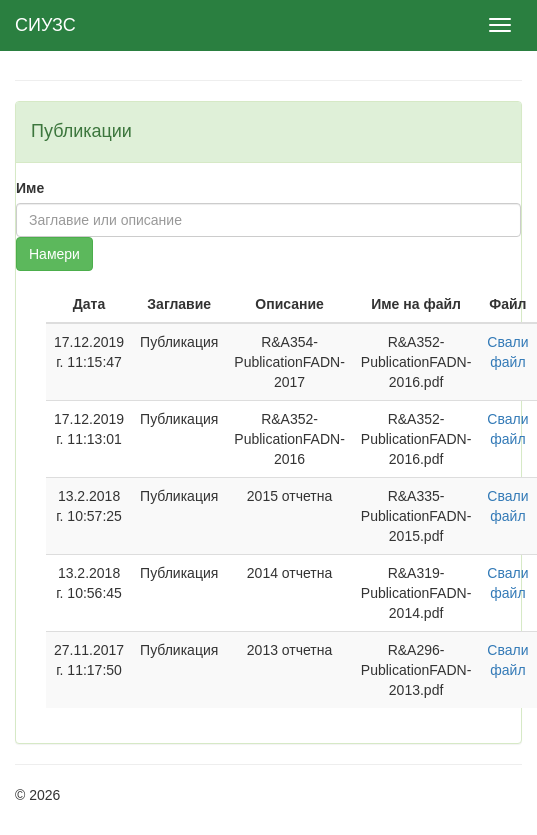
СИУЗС (45, 25)
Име (30, 188)
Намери (54, 254)
